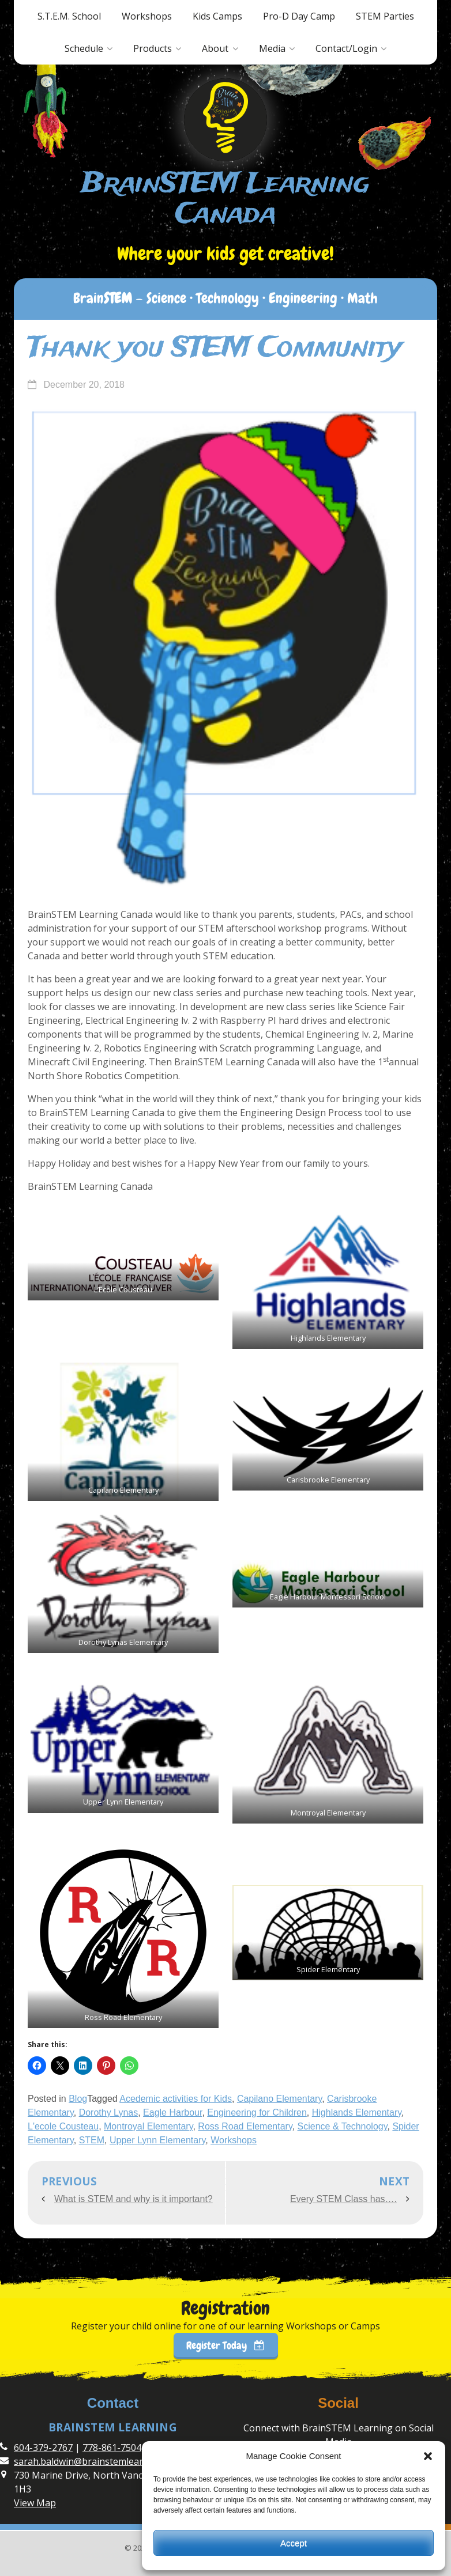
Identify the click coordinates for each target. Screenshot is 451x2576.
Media (272, 48)
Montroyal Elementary (148, 2126)
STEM (91, 2140)
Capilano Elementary (279, 2099)
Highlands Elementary (356, 2112)
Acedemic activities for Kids (175, 2099)
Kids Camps (217, 16)
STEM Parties (385, 16)
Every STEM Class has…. (343, 2199)
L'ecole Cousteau (63, 2126)
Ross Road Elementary (245, 2126)
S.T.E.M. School (69, 16)
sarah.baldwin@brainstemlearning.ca (94, 2461)
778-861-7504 (111, 2447)
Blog (78, 2099)
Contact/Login (346, 48)
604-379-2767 (43, 2447)
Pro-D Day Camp (299, 16)
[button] (428, 2456)
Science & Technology (343, 2126)
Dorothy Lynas (108, 2112)
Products (152, 48)
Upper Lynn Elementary (157, 2140)
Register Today (225, 2345)
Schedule (84, 48)
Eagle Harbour (172, 2112)
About (215, 48)
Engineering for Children (257, 2112)
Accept (293, 2543)
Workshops (147, 16)
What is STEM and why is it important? (133, 2199)
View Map (35, 2502)
